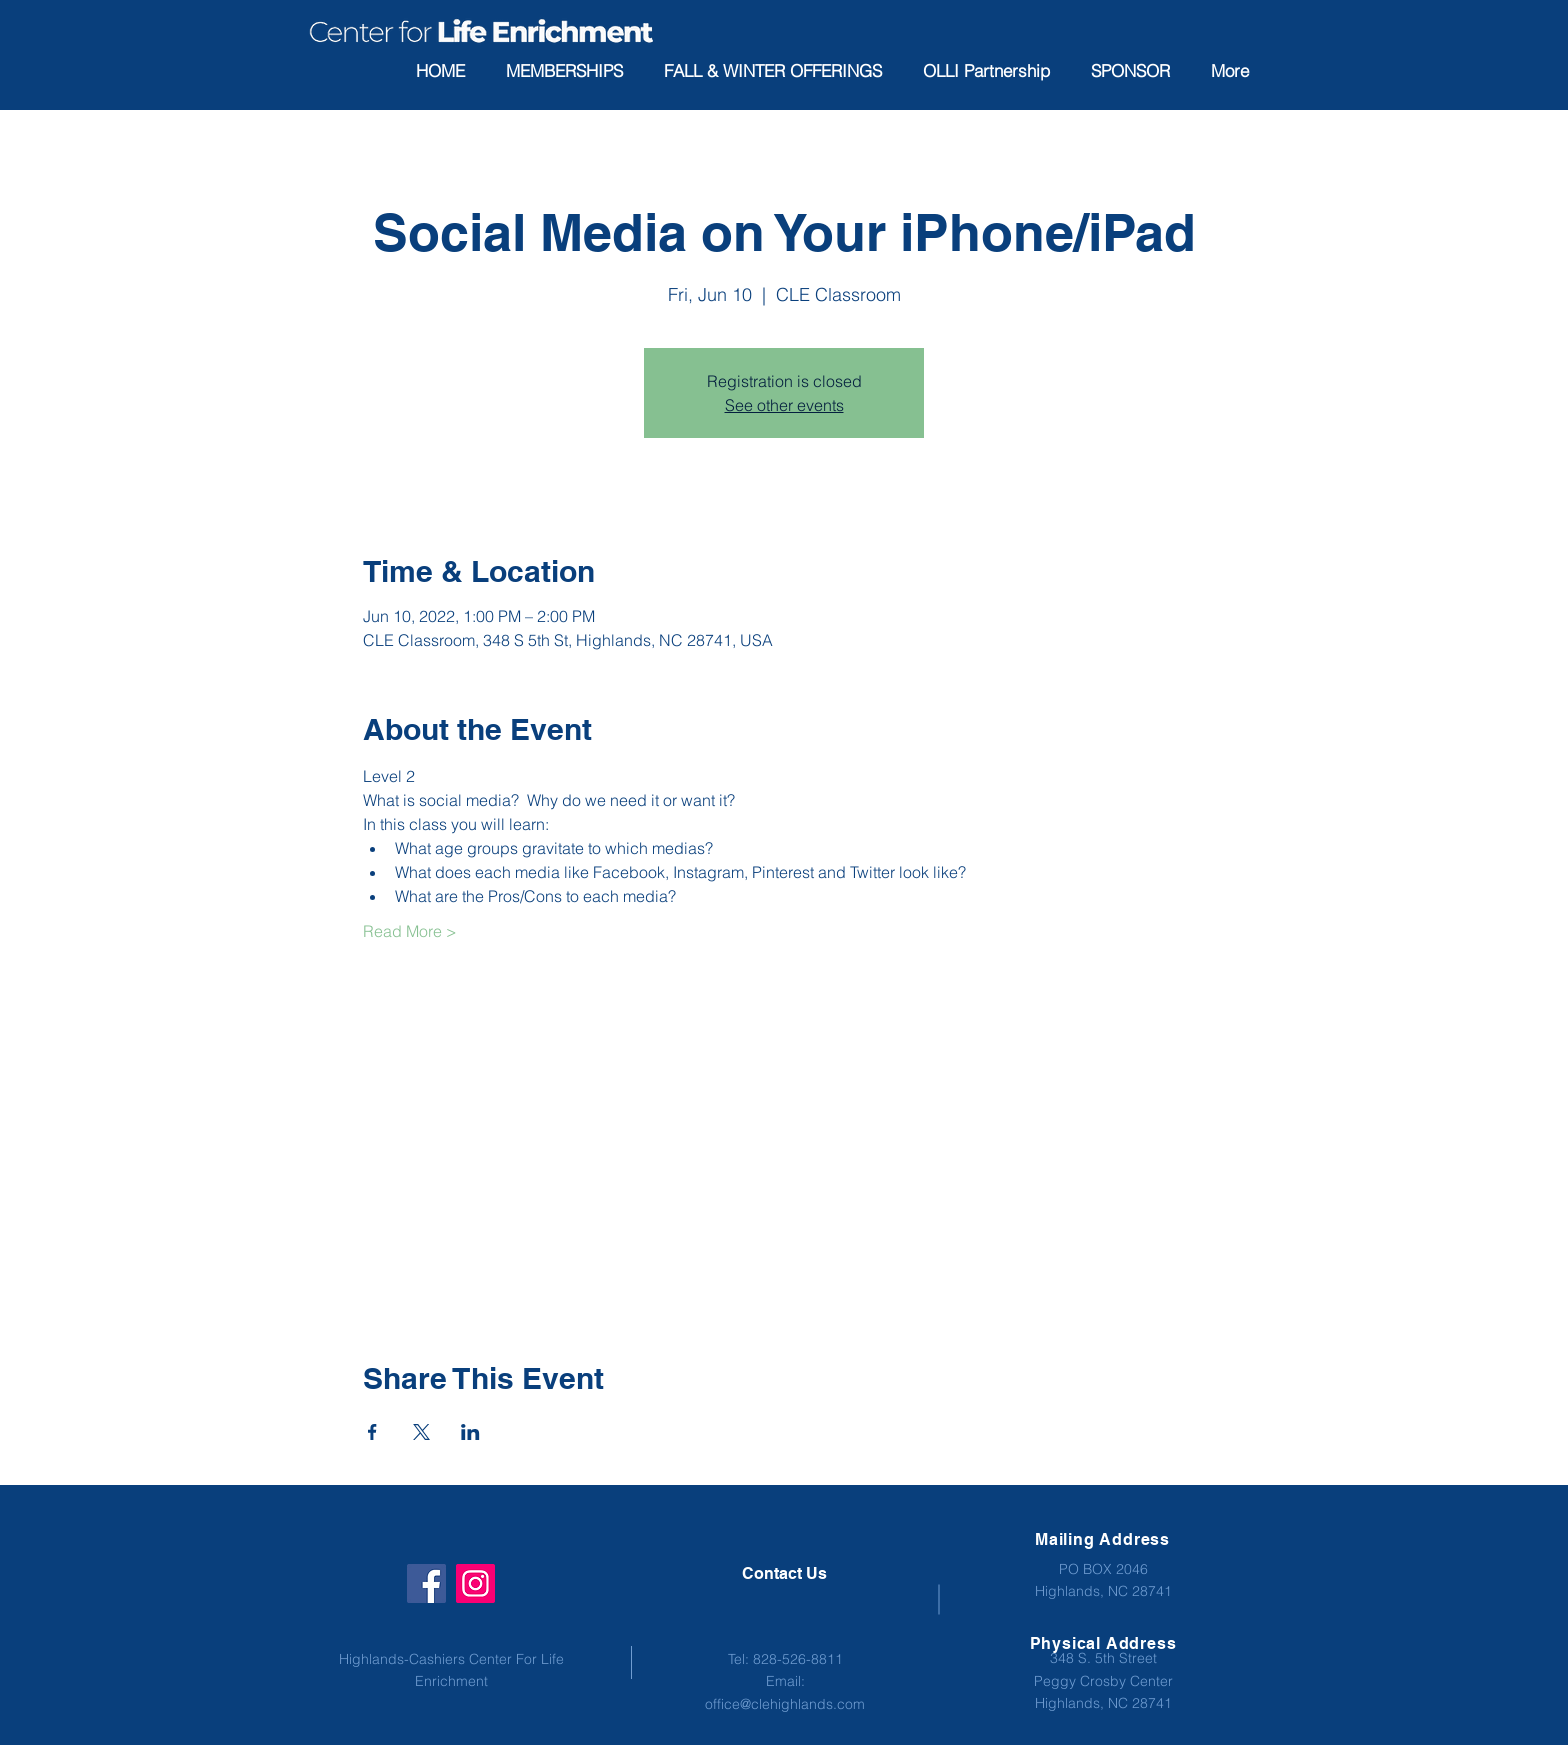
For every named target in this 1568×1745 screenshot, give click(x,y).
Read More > (410, 931)
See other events (784, 405)
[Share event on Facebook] (372, 1432)
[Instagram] (475, 1583)
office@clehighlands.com (785, 1704)
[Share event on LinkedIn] (470, 1432)
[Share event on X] (421, 1432)
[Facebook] (426, 1583)
